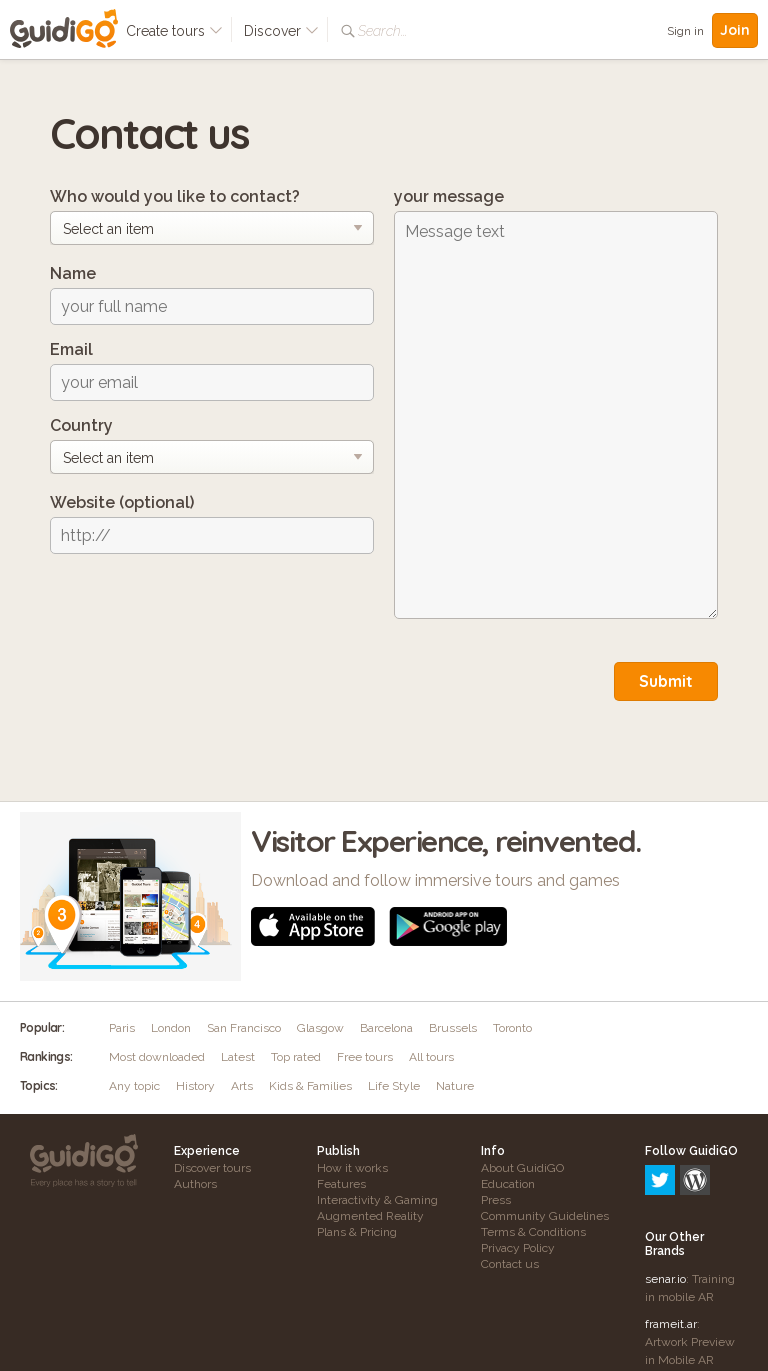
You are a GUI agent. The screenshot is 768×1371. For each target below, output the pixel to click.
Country (81, 425)
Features (341, 1184)
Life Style (394, 1086)
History (195, 1086)
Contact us (510, 1264)
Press (496, 1200)
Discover (281, 31)
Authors (195, 1184)
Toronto (512, 1028)
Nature (455, 1086)
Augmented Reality (370, 1216)
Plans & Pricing (357, 1232)
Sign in (685, 31)
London (171, 1028)
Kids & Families (310, 1086)
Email (71, 349)
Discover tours (212, 1168)
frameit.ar (671, 1238)
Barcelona (386, 1028)
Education (508, 1184)
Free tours (365, 1057)
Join (735, 30)
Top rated (296, 1057)
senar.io (665, 1193)
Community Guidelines (545, 1216)
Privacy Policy (518, 1248)
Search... (382, 31)
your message (449, 196)
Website (122, 502)
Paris (122, 1028)
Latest (238, 1057)
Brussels (453, 1028)
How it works (352, 1168)
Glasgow (320, 1028)
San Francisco (244, 1028)
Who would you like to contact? (175, 196)
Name (73, 273)
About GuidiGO (522, 1168)
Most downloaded (157, 1057)
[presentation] (202, 608)
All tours (431, 1057)
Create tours (174, 31)
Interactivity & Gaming (377, 1200)
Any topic (134, 1086)
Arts (242, 1086)
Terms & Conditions (533, 1232)
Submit (666, 681)
